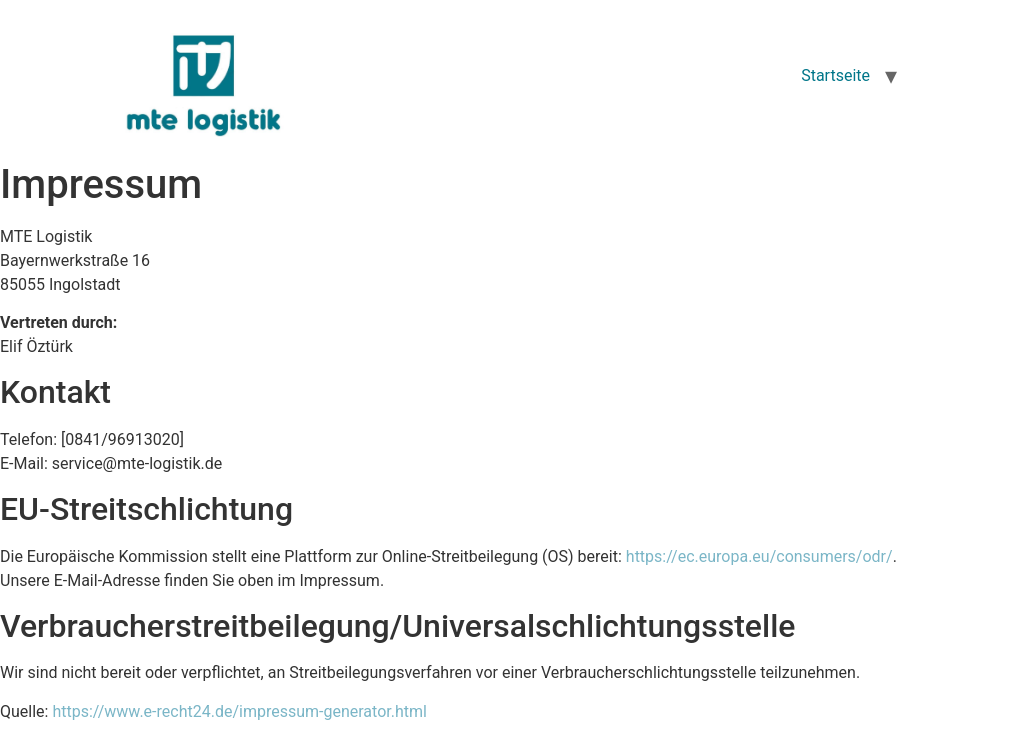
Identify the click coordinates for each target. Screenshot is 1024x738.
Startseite (835, 75)
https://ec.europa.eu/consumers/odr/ (759, 556)
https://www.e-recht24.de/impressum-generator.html (239, 711)
